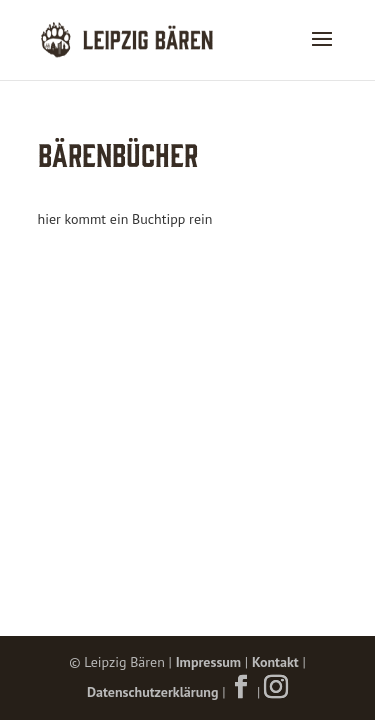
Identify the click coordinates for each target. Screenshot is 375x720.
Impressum (208, 662)
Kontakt (275, 662)
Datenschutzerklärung (152, 692)
